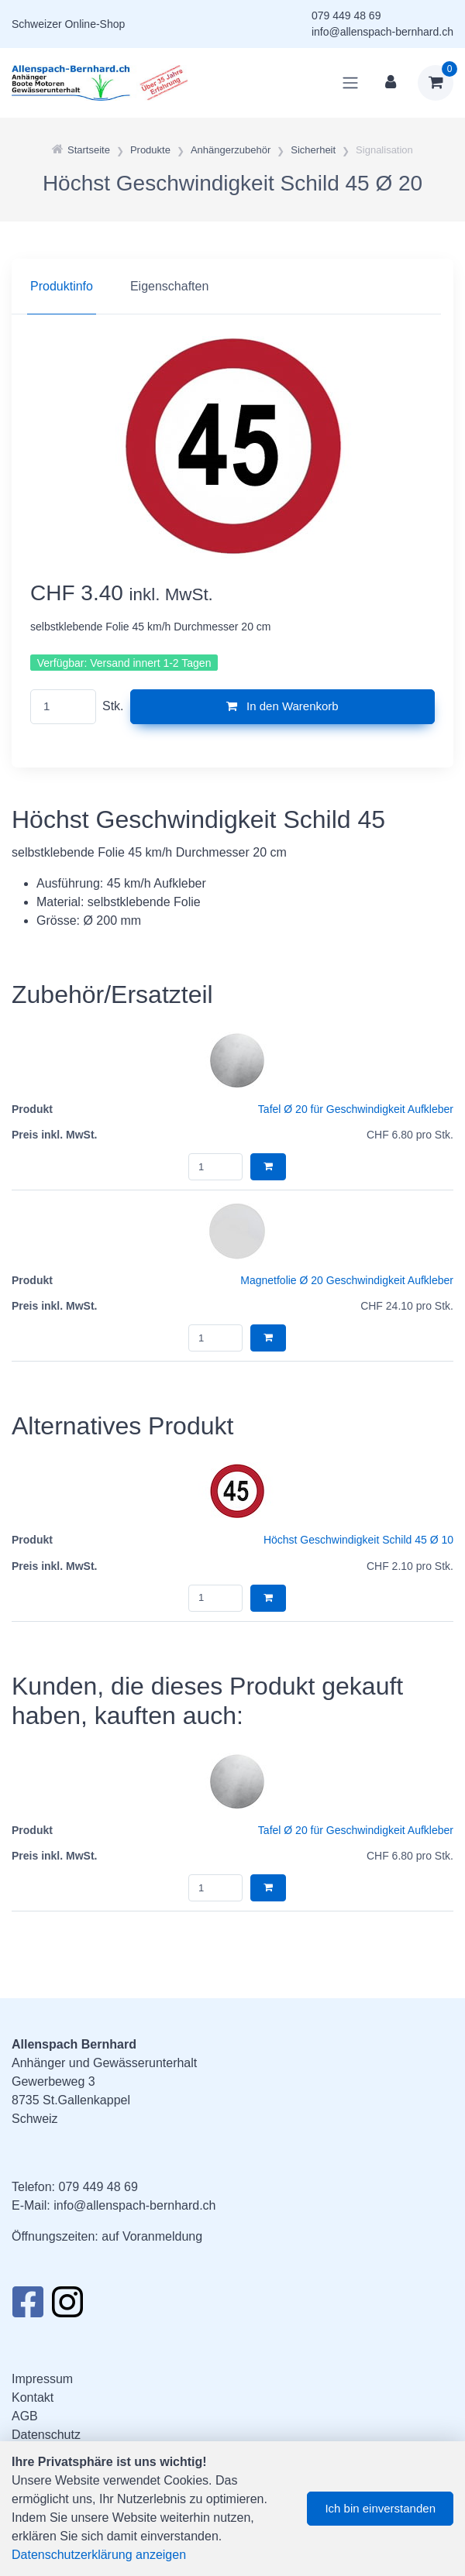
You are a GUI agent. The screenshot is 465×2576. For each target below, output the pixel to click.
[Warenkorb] (435, 83)
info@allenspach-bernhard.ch (382, 32)
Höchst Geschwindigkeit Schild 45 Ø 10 (358, 1540)
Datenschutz (46, 2434)
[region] (232, 286)
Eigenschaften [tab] (169, 286)
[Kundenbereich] (390, 83)
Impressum (42, 2378)
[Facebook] (27, 2306)
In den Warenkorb (282, 706)
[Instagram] (67, 2306)
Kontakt (32, 2397)
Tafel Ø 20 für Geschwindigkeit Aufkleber (355, 1109)
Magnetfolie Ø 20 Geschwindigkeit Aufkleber (346, 1280)
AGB (25, 2416)
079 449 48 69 (346, 15)
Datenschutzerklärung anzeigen (99, 2554)
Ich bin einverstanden (380, 2508)
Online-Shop (94, 24)
